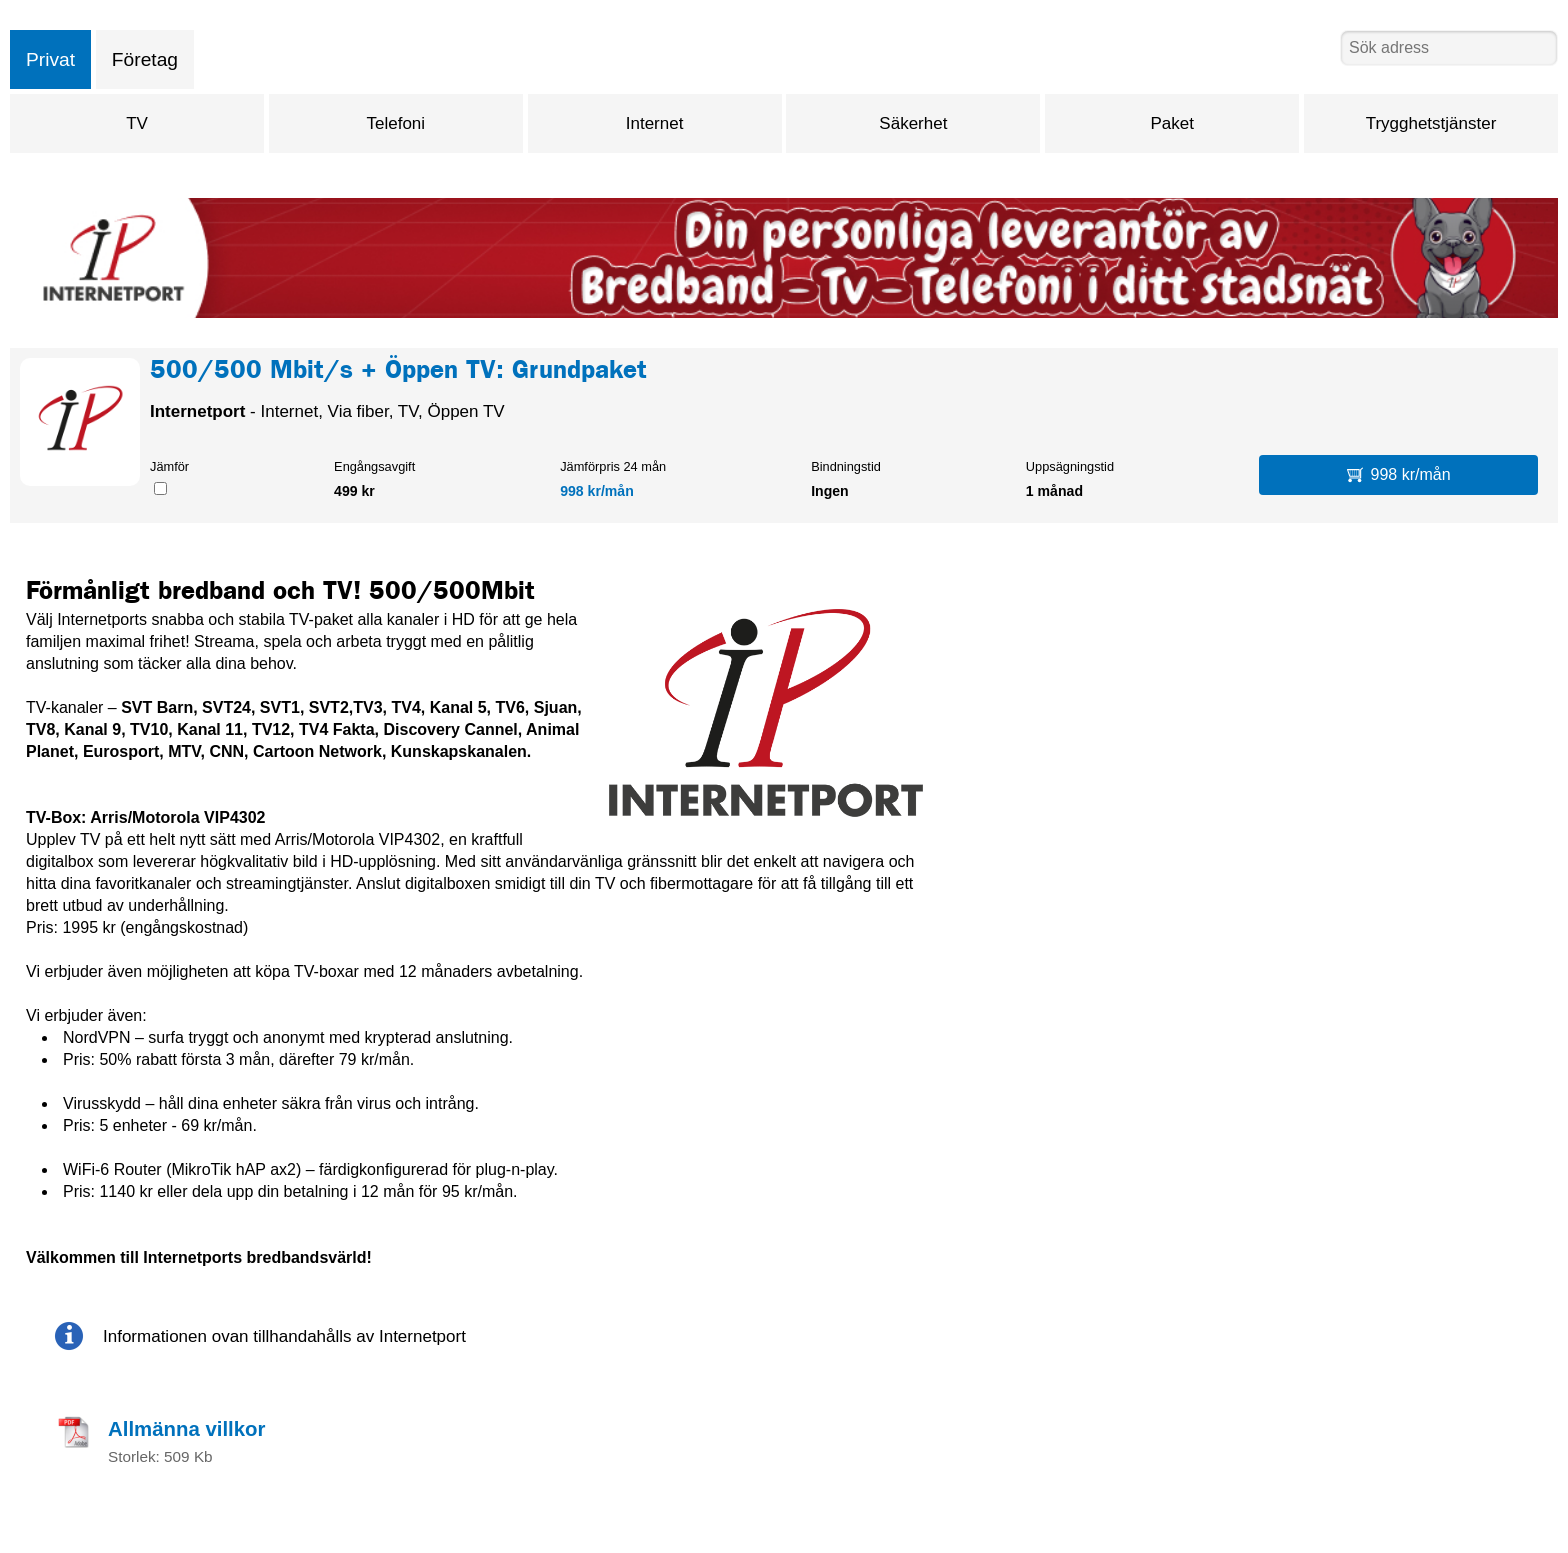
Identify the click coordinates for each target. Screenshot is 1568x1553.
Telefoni (395, 123)
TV (137, 123)
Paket (1171, 123)
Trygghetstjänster (1431, 123)
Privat (50, 59)
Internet (655, 123)
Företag (145, 59)
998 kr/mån (597, 491)
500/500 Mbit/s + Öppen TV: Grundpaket (398, 373)
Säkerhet (913, 123)
